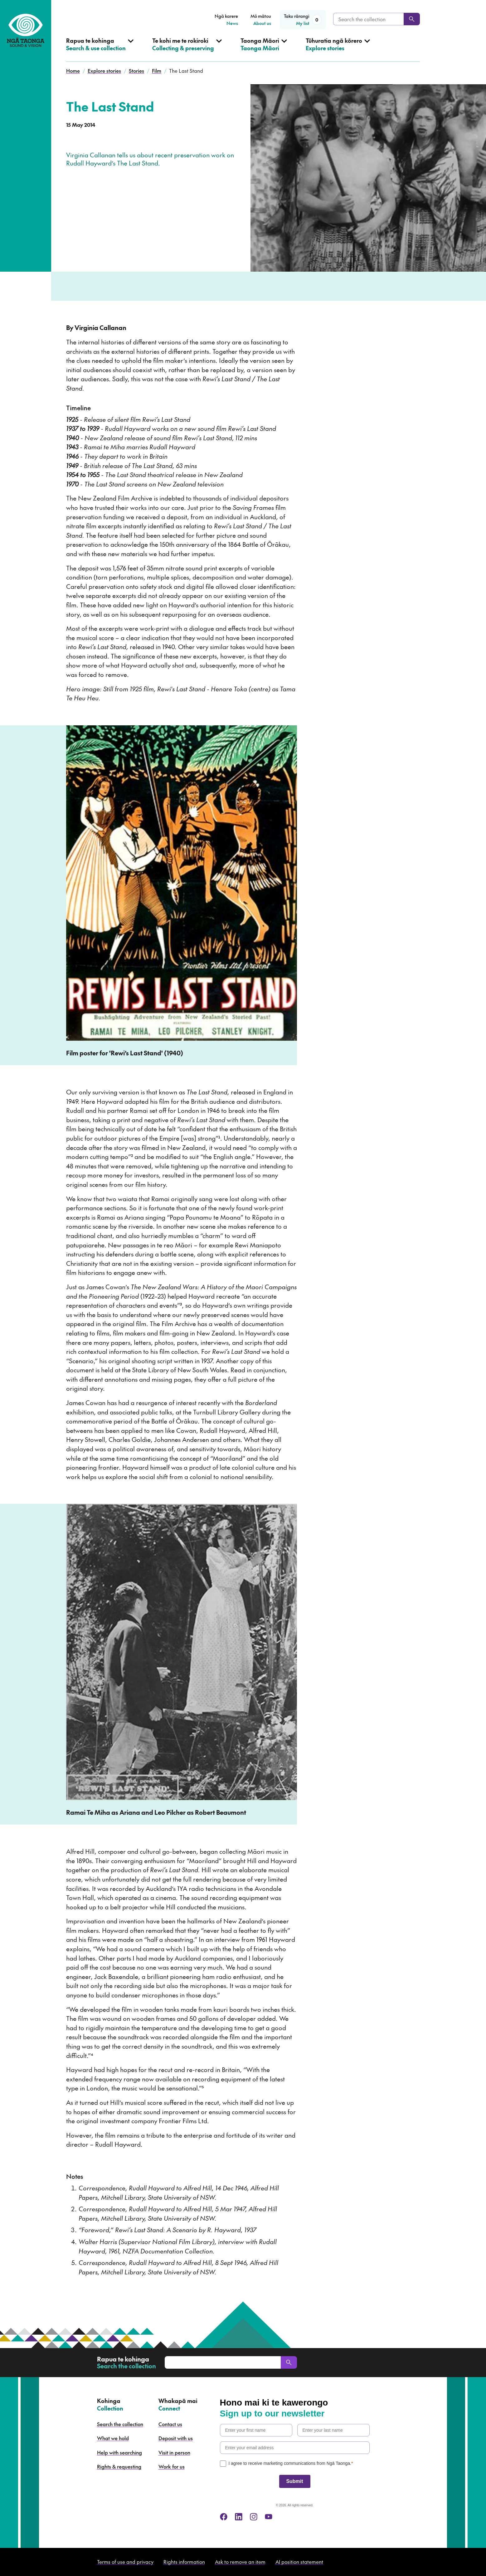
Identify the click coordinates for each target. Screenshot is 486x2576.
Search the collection (120, 2424)
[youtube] (268, 2516)
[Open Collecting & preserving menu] (187, 49)
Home (73, 70)
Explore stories (104, 70)
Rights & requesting (119, 2466)
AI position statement (299, 2561)
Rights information (184, 2561)
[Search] (412, 19)
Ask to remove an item (240, 2561)
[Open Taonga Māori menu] (264, 49)
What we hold (113, 2438)
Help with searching (119, 2452)
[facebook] (223, 2516)
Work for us (171, 2466)
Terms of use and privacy (125, 2561)
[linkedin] (238, 2516)
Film (156, 70)
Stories (136, 70)
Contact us (170, 2424)
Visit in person (174, 2452)
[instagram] (253, 2516)
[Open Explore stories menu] (338, 49)
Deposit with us (175, 2438)
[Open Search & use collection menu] (100, 49)
